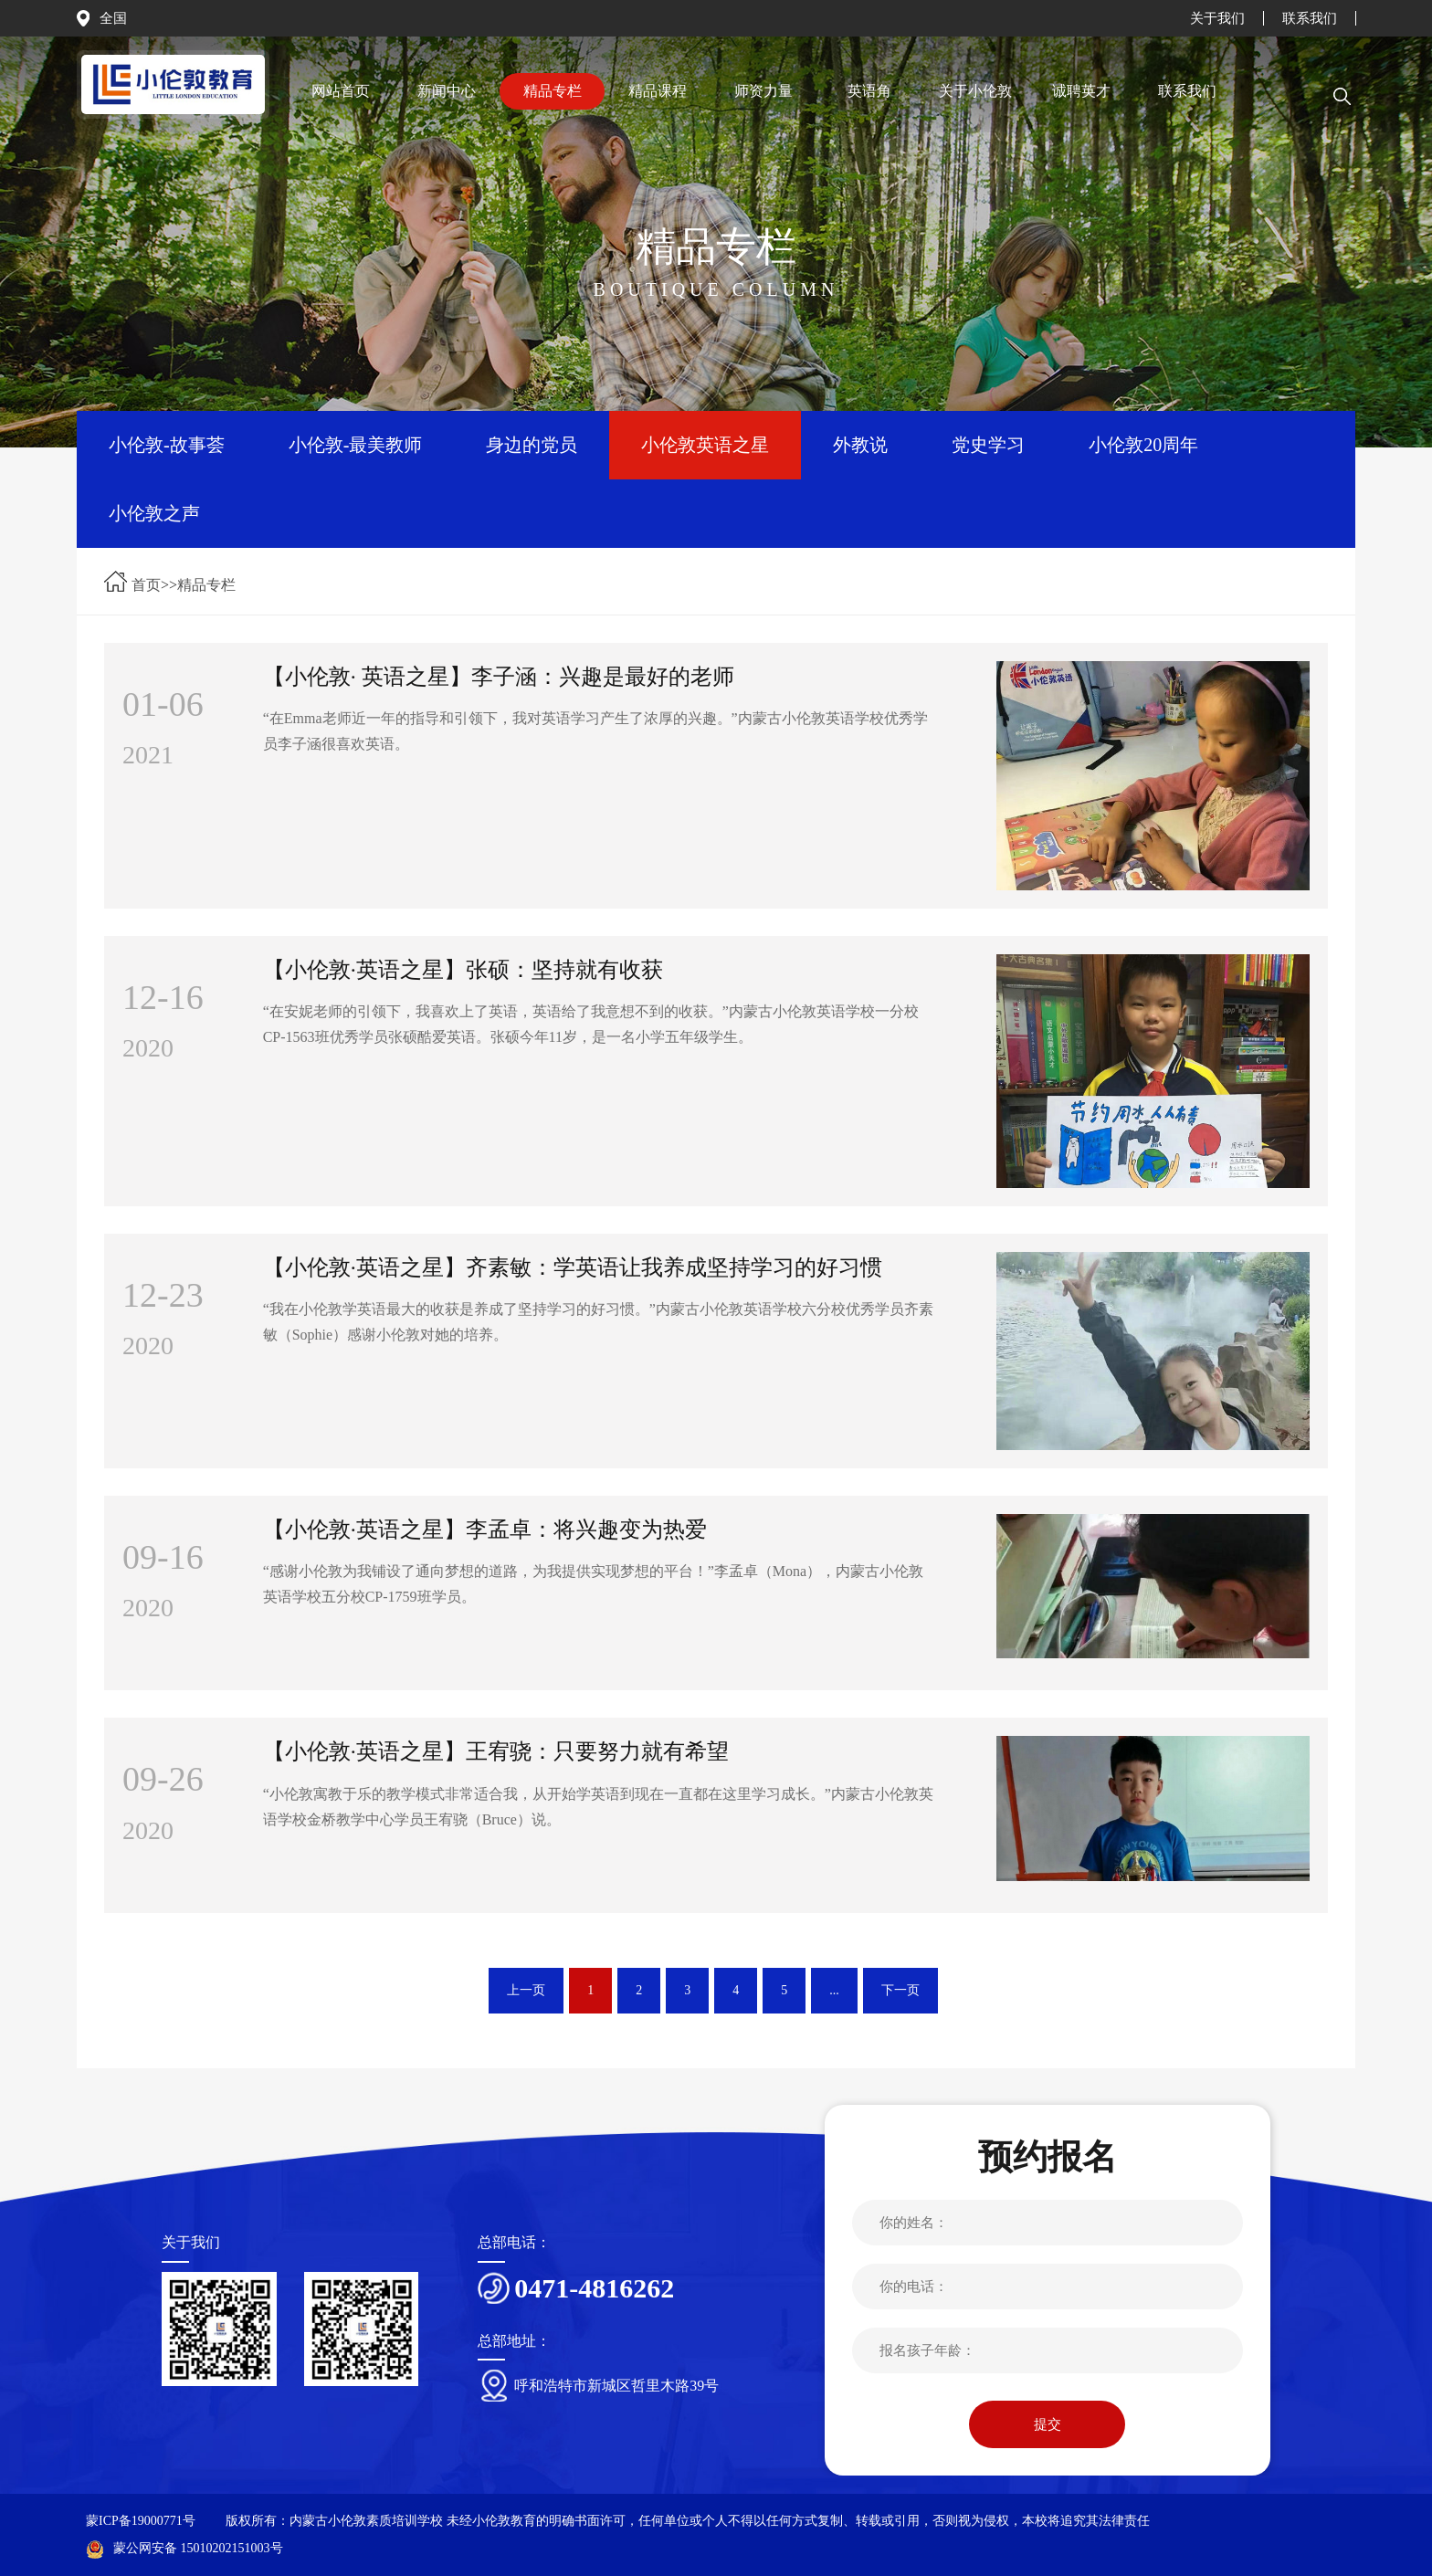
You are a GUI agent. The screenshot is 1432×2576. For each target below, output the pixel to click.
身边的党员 (531, 445)
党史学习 (988, 445)
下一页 (900, 1990)
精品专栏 (206, 585)
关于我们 (1217, 18)
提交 (1047, 2424)
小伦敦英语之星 (705, 445)
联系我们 (1309, 18)
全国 (113, 18)
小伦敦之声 (154, 513)
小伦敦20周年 (1143, 445)
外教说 (860, 445)
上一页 (526, 1990)
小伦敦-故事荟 (167, 445)
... (834, 1990)
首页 (146, 585)
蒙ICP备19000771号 (140, 2521)
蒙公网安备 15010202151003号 (184, 2548)
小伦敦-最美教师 (356, 445)
